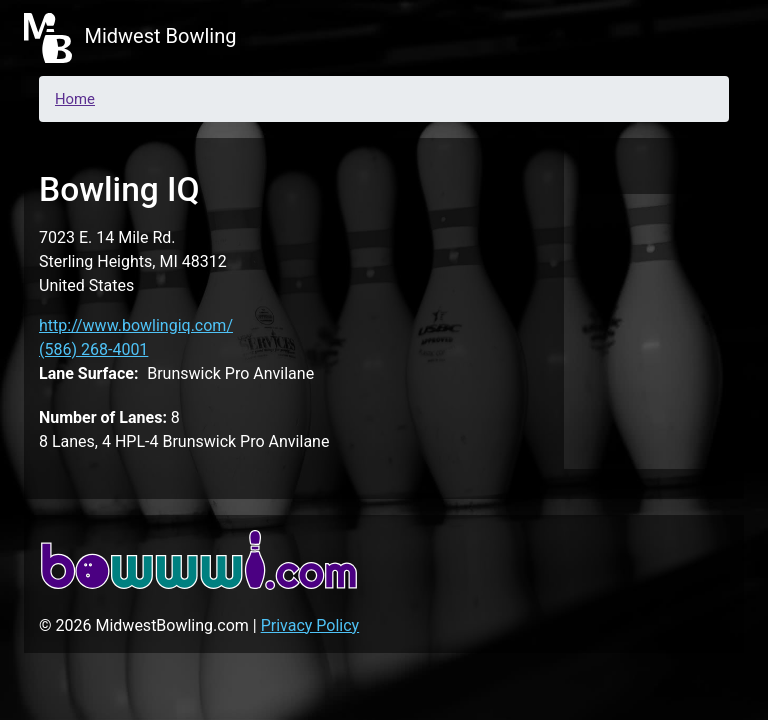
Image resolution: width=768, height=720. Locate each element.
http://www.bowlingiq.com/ (136, 325)
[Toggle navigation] (716, 38)
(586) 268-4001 (93, 349)
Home (75, 99)
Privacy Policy (310, 625)
